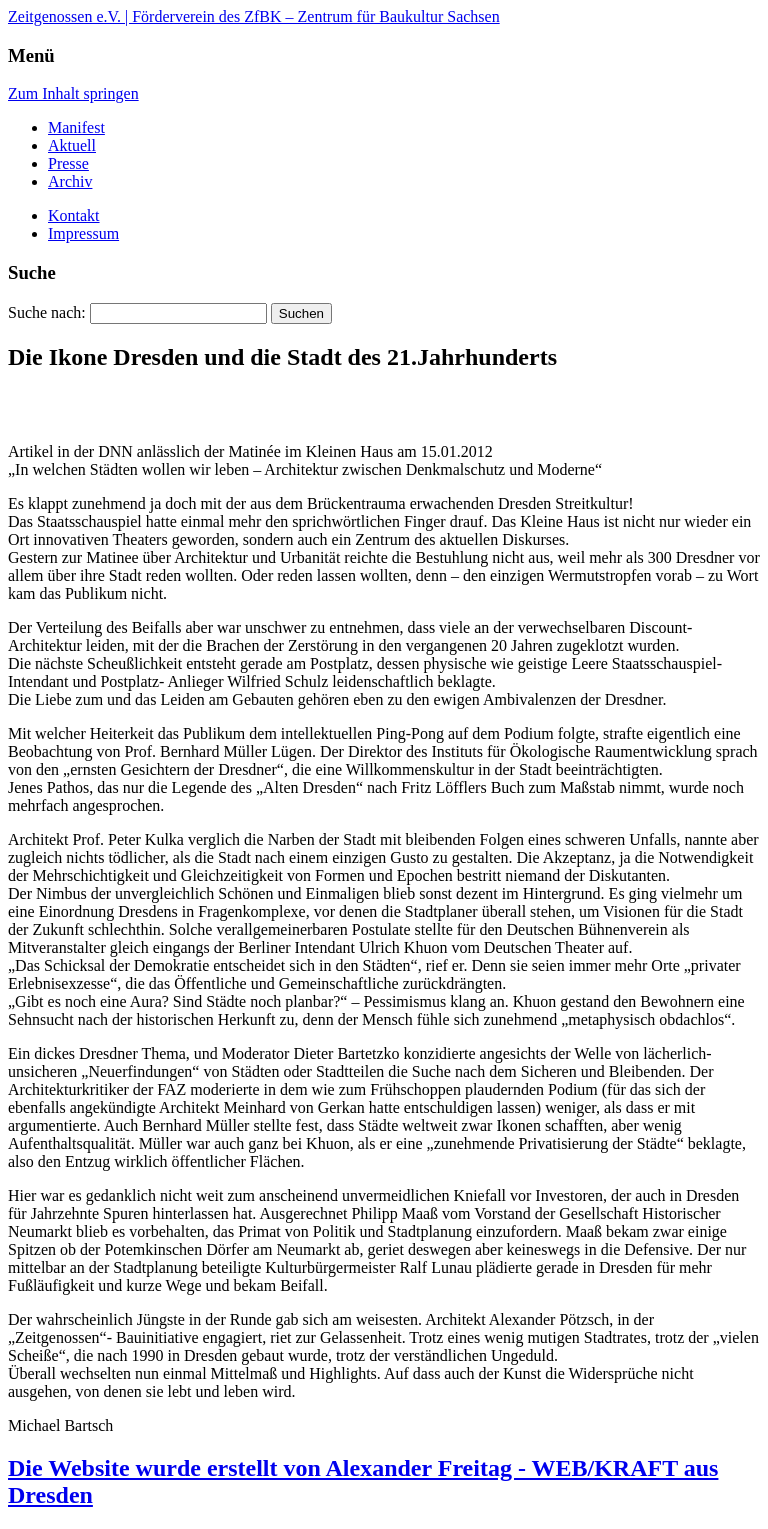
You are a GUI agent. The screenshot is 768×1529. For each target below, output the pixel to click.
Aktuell (72, 145)
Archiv (70, 181)
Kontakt (74, 215)
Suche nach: (47, 312)
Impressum (83, 233)
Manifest (76, 127)
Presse (68, 163)
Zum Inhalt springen (73, 93)
